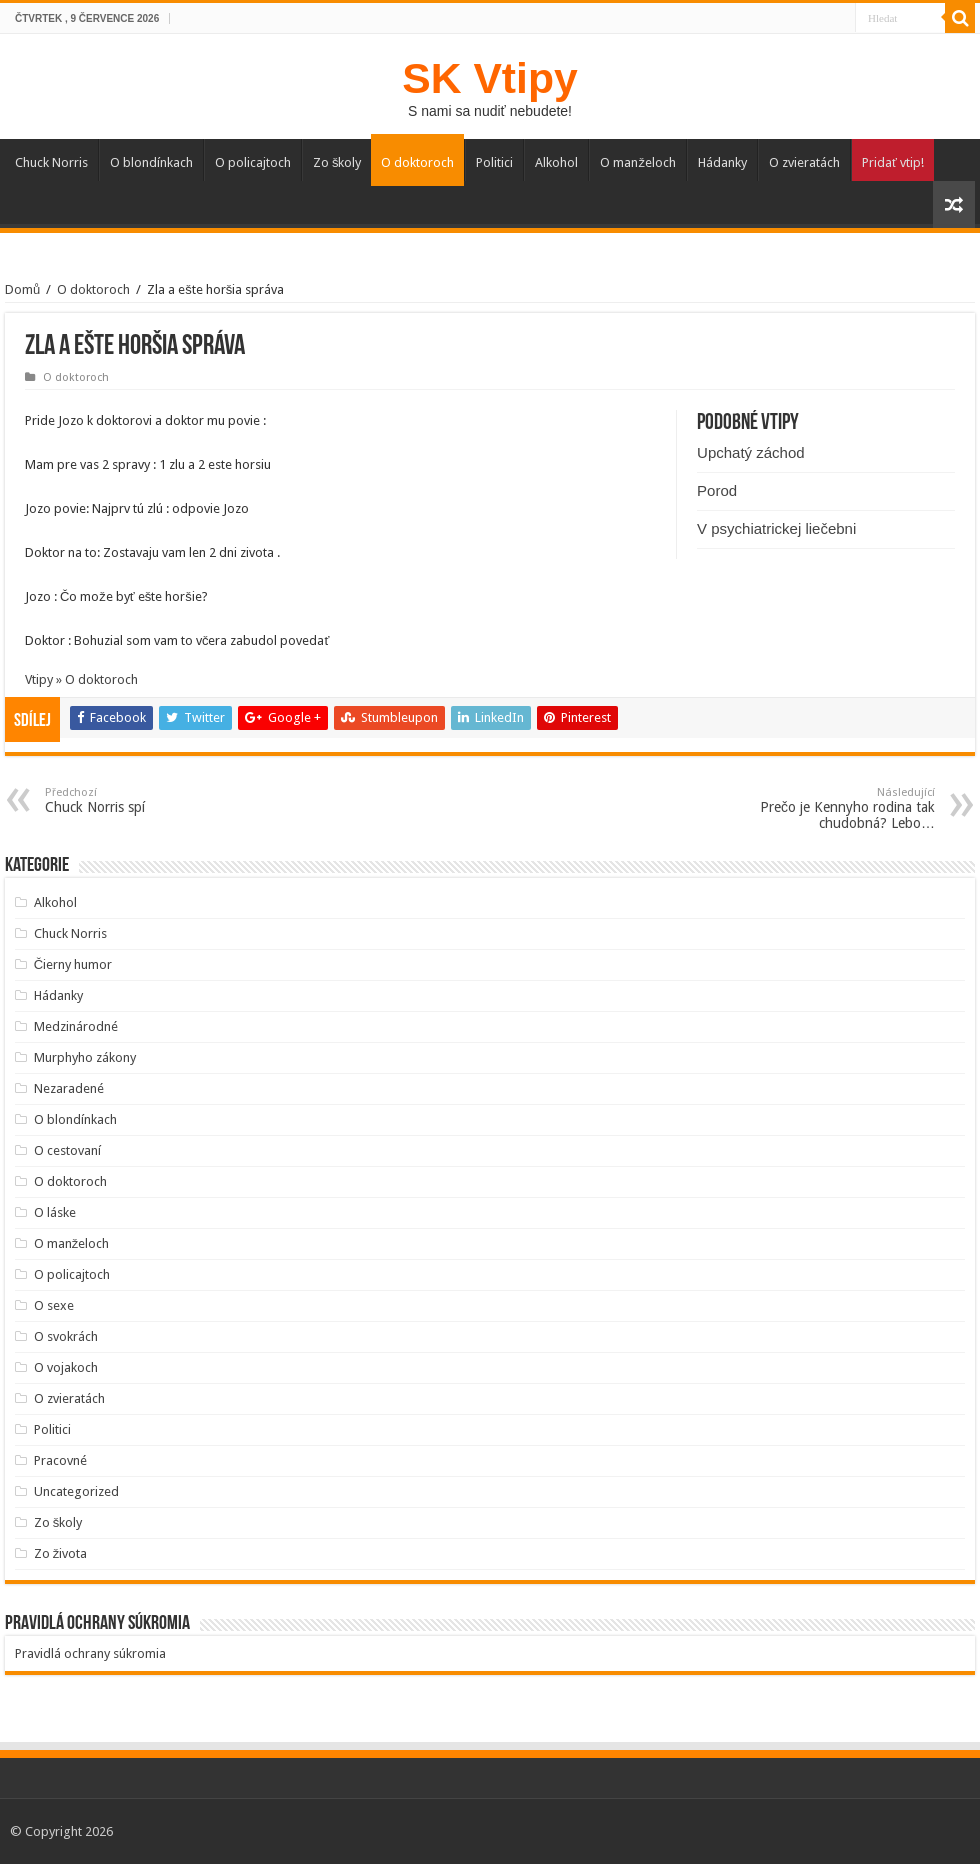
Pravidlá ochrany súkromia (90, 1653)
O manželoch (638, 162)
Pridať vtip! (893, 162)
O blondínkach (151, 162)
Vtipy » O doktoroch (81, 679)
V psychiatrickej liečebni (776, 528)
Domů (22, 289)
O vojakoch (66, 1367)
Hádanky (722, 162)
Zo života (61, 1553)
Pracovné (60, 1460)
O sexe (54, 1305)
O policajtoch (253, 162)
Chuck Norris (51, 162)
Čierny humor (73, 964)
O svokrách (66, 1336)
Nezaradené (69, 1088)
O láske (55, 1212)
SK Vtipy (489, 78)
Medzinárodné (76, 1026)
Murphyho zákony (85, 1057)
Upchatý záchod (751, 452)
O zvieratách (804, 162)
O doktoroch (417, 162)
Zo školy (337, 162)
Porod (717, 490)
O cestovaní (67, 1150)
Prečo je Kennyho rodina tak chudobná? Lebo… (832, 808)
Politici (494, 162)
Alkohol (556, 162)
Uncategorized (76, 1491)
